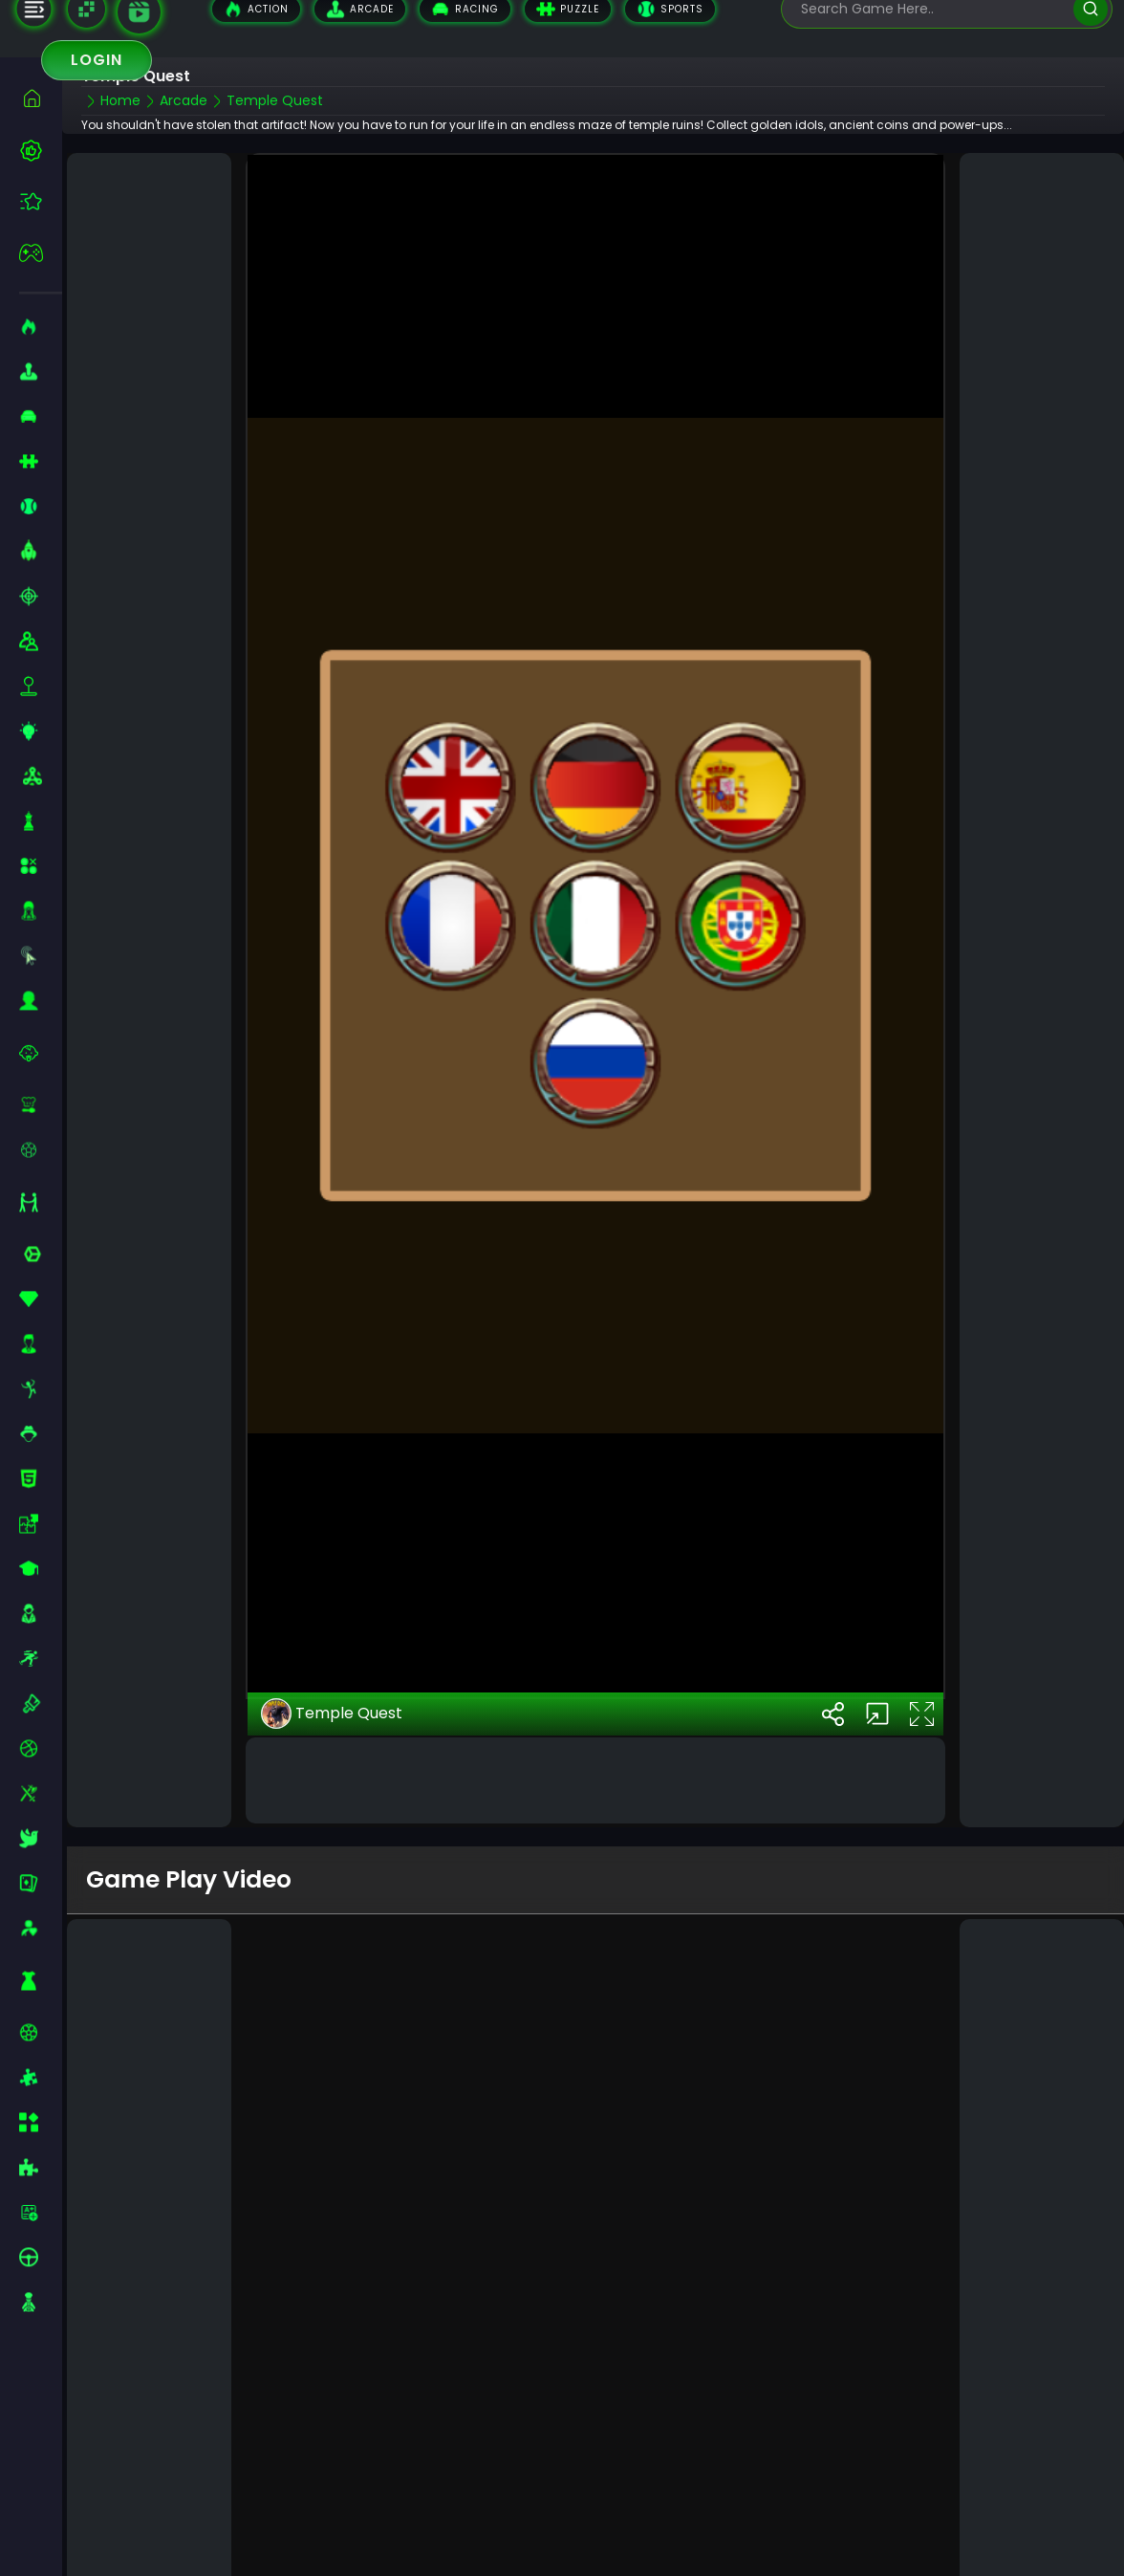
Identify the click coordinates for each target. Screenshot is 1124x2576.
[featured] (40, 201)
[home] (40, 98)
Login (96, 60)
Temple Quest (331, 1628)
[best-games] (40, 150)
